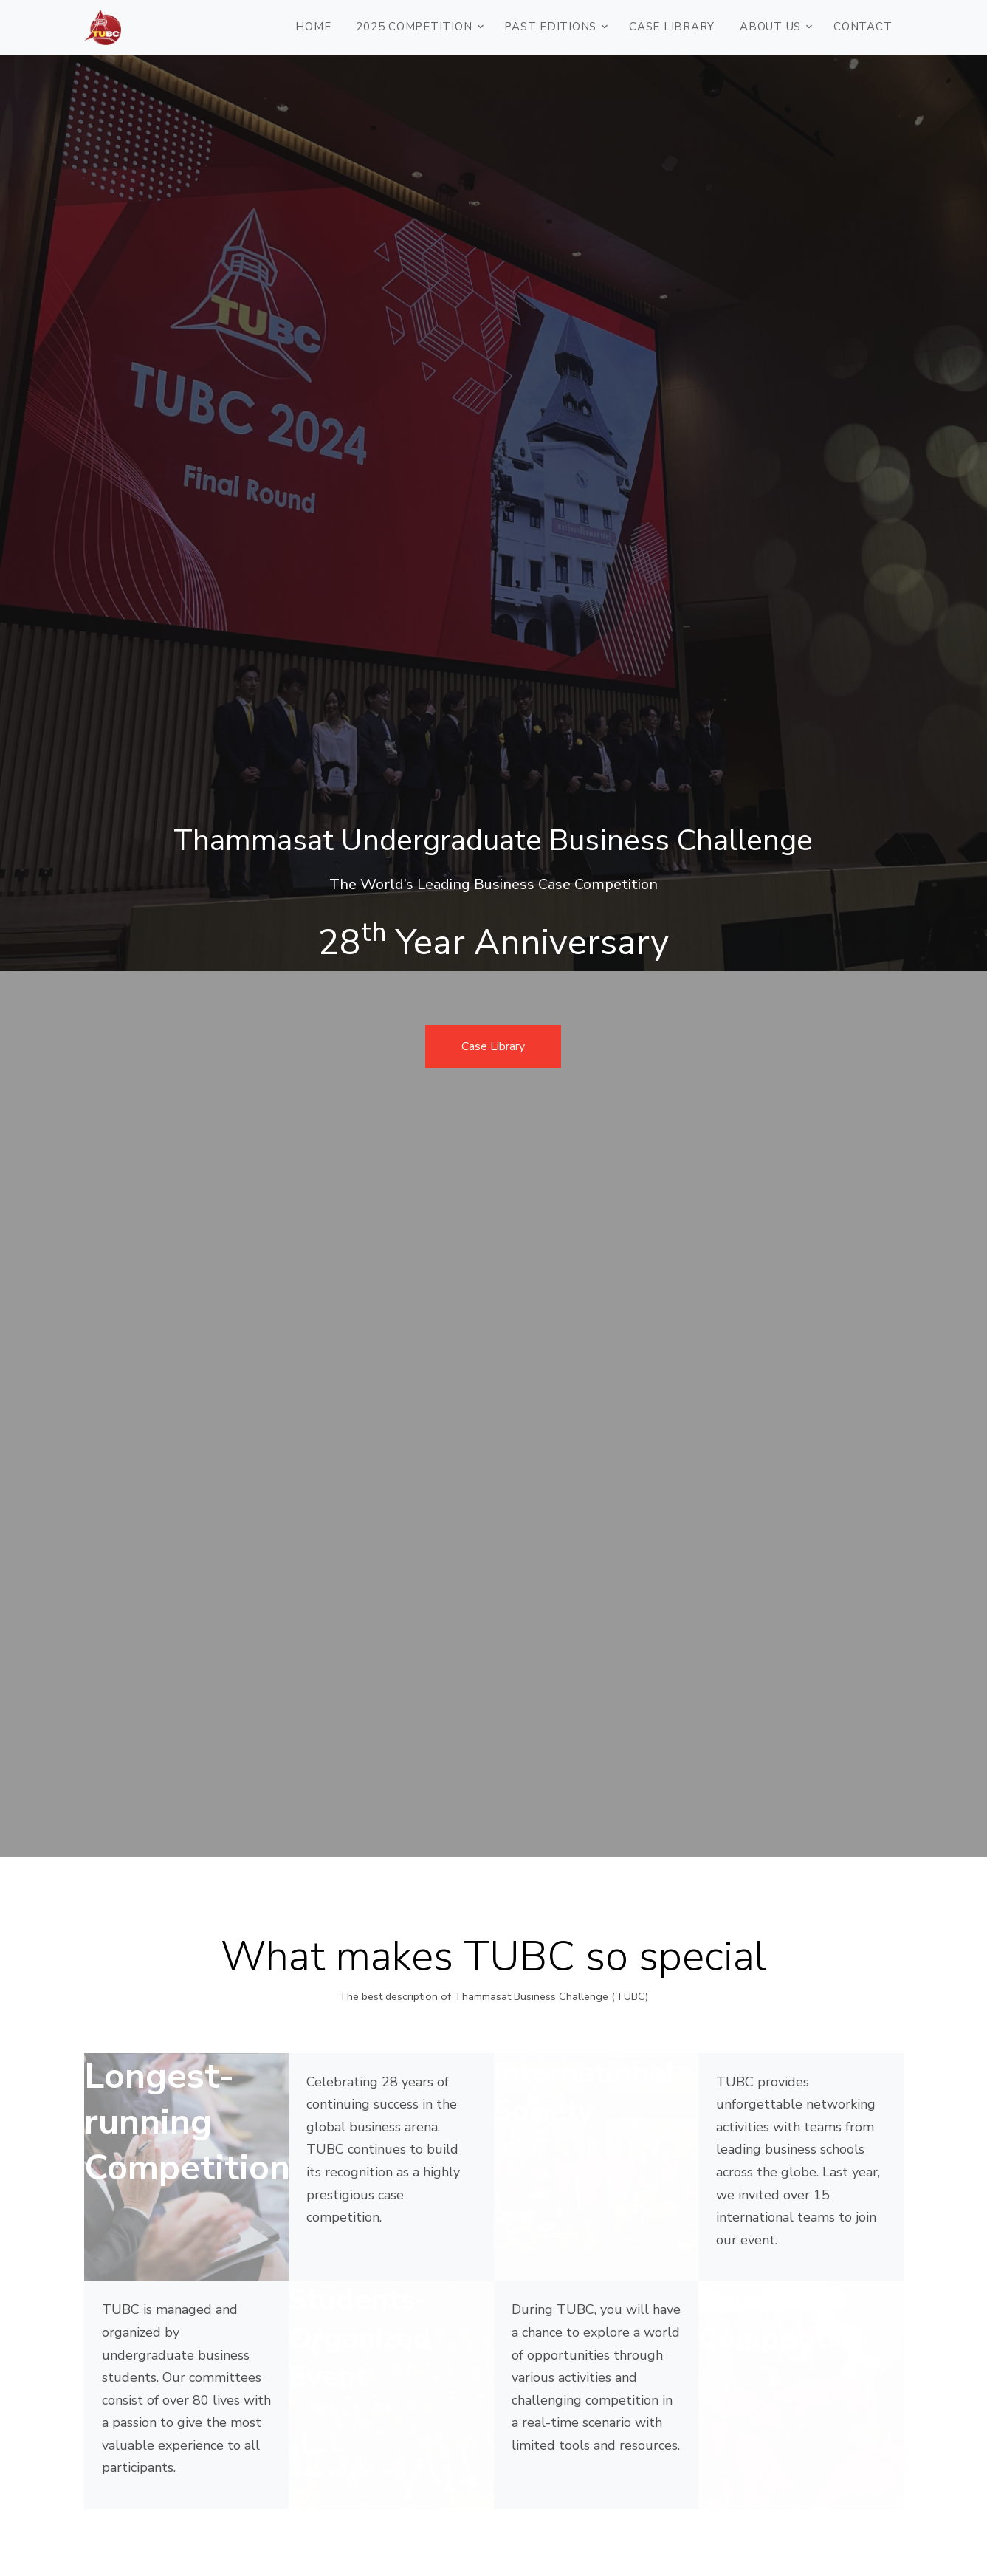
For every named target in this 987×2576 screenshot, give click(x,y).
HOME (313, 26)
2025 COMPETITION (414, 26)
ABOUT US (770, 26)
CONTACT (862, 26)
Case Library (672, 26)
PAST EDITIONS (550, 26)
